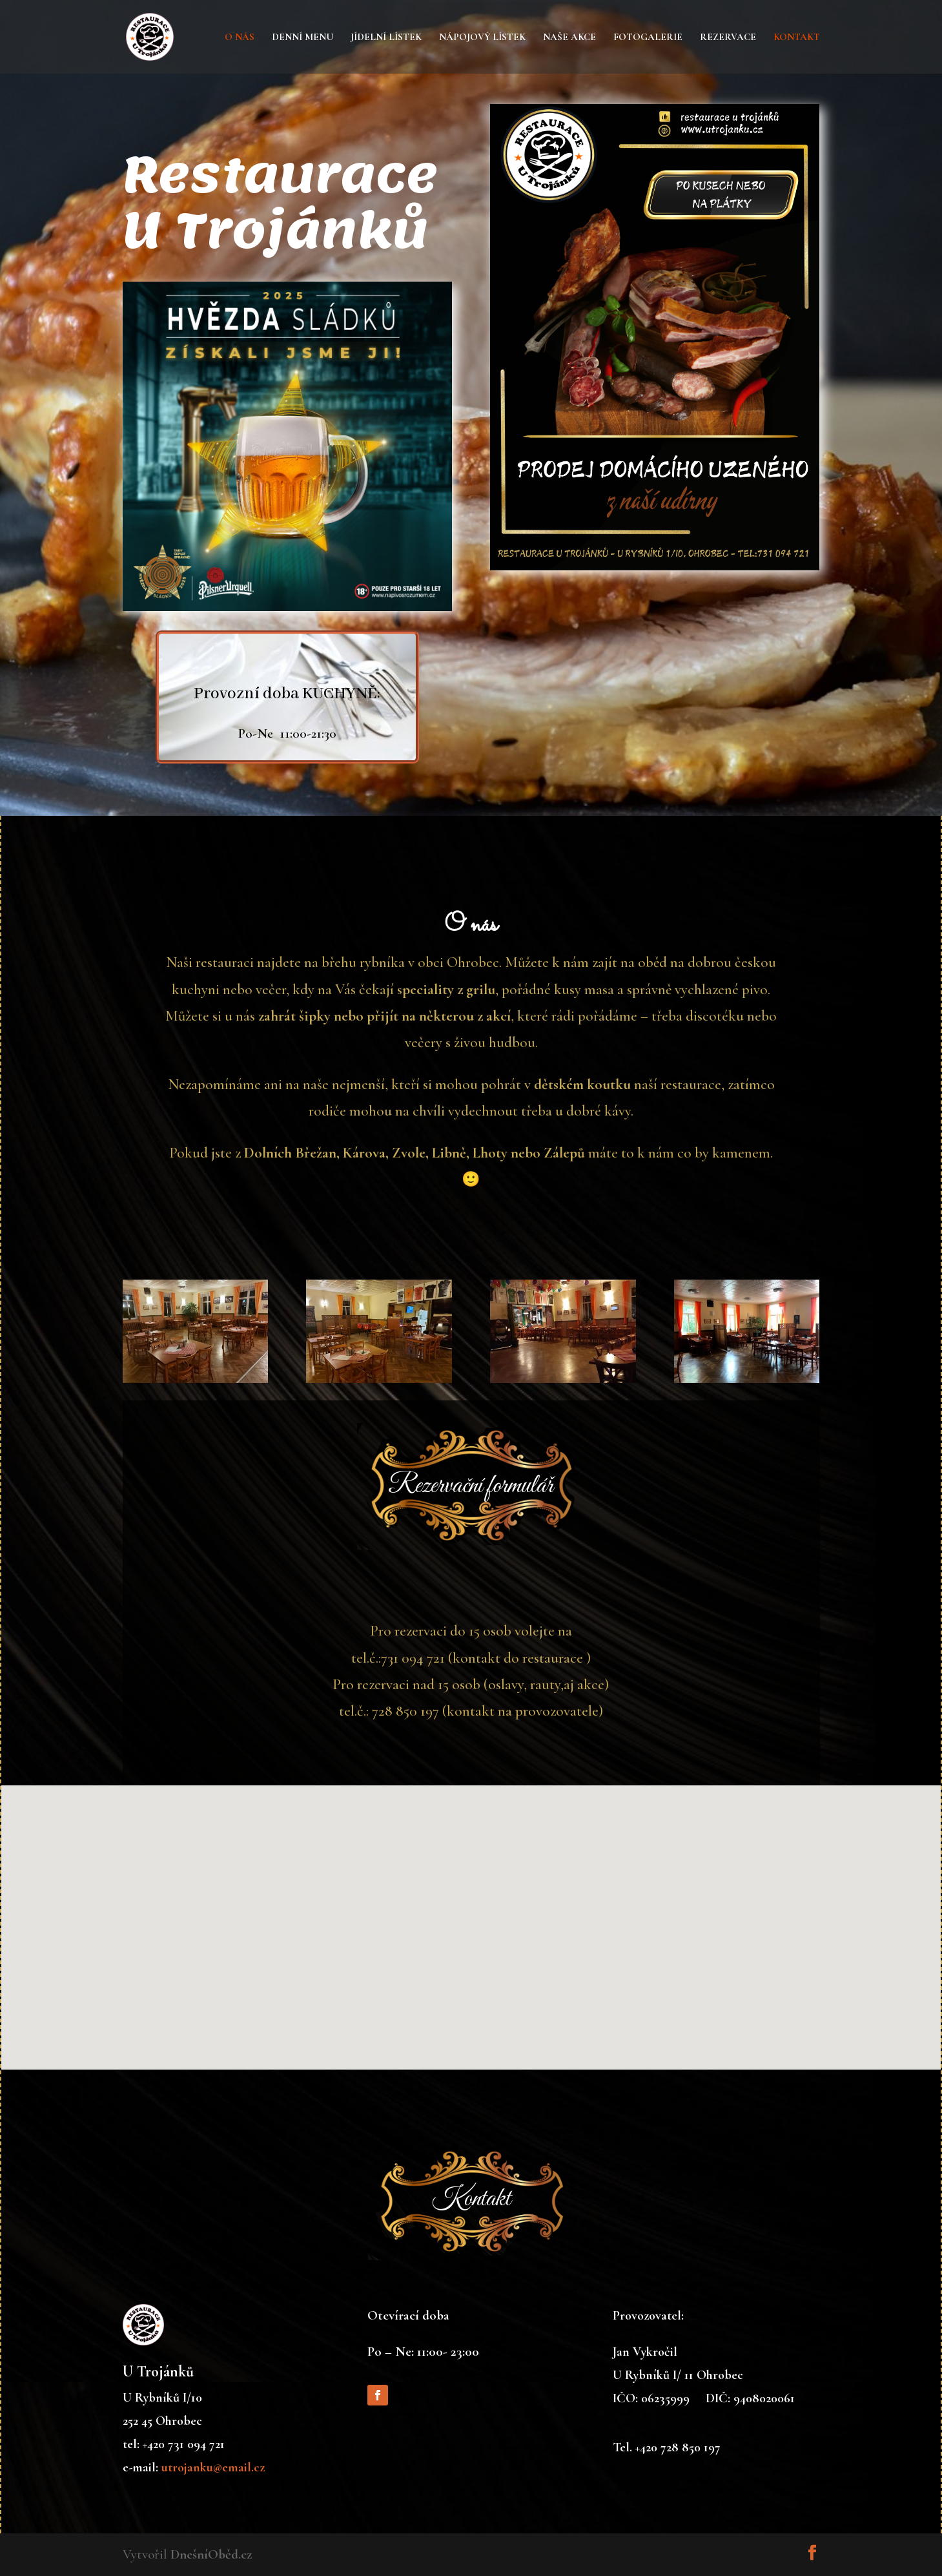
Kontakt (796, 37)
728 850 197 (406, 1712)
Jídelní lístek (386, 37)
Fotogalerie (647, 37)
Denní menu (302, 37)
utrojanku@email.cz (213, 2467)
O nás (239, 37)
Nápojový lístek (482, 37)
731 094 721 (413, 1661)
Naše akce (569, 37)
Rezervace (728, 37)
